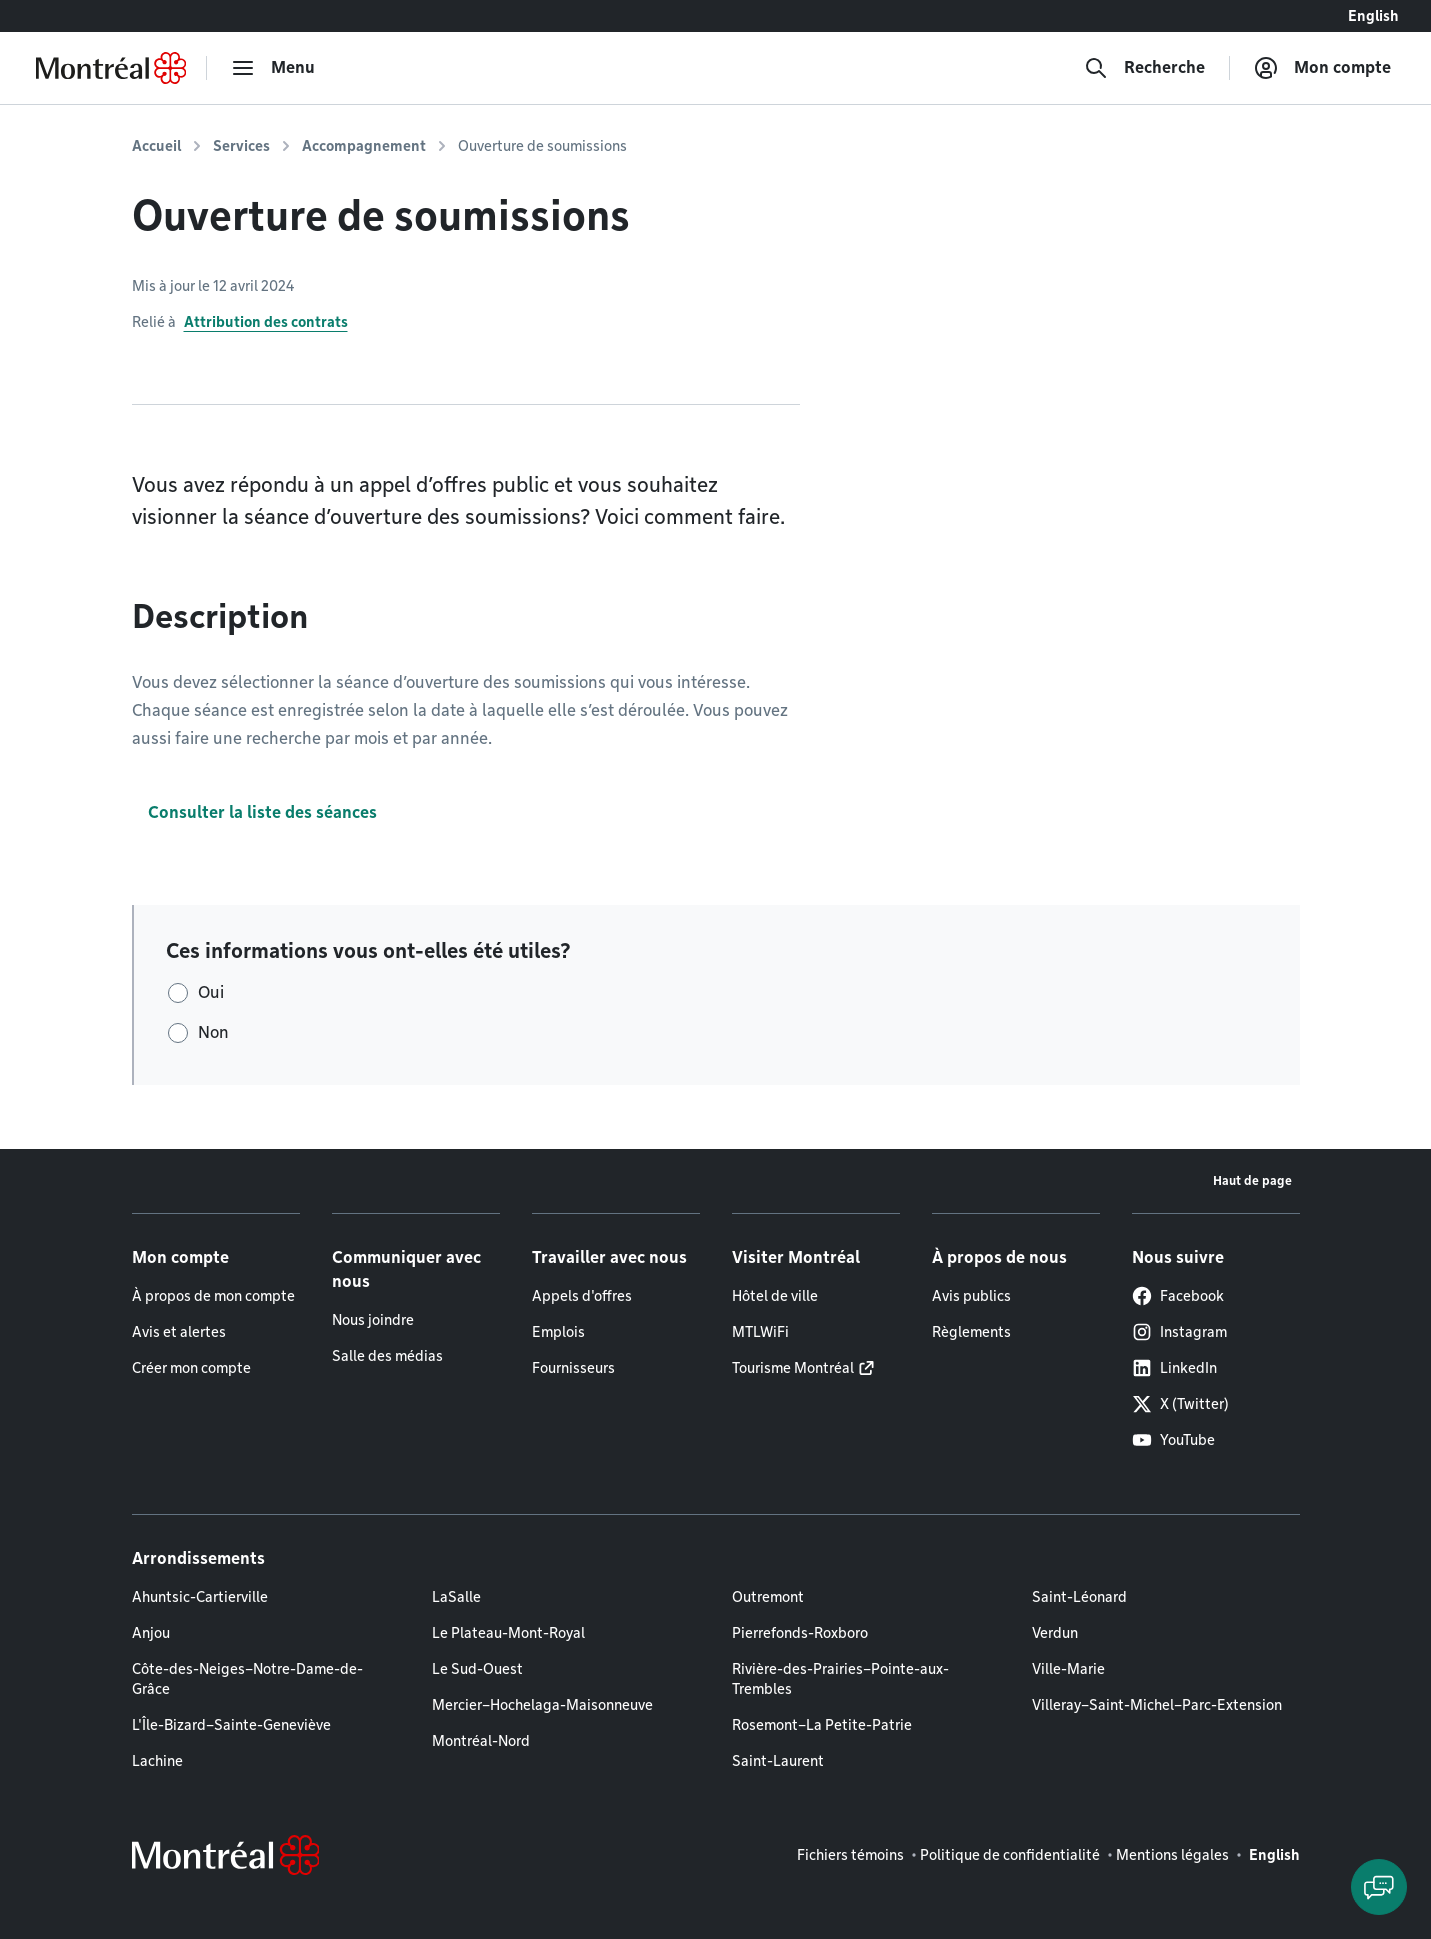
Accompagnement (364, 146)
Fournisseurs (573, 1368)
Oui (211, 992)
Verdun (1055, 1633)
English (1373, 16)
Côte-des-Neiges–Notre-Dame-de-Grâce (247, 1679)
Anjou (151, 1633)
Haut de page (1252, 1180)
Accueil (156, 146)
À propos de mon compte (213, 1296)
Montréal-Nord (481, 1741)
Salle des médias (387, 1356)
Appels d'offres (582, 1296)
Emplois (558, 1332)
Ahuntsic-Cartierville (200, 1597)
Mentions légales (1172, 1855)
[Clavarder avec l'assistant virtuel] (1379, 1887)
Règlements (971, 1332)
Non (213, 1032)
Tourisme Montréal (793, 1368)
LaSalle (456, 1597)
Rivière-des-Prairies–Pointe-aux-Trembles (840, 1679)
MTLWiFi (760, 1332)
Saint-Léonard (1079, 1597)
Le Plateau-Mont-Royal (508, 1633)
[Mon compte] (1322, 68)
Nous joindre (373, 1320)
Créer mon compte (191, 1368)
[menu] (273, 68)
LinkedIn (1174, 1368)
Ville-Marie (1068, 1669)
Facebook (1178, 1296)
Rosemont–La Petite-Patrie (822, 1725)
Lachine (157, 1761)
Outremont (768, 1597)
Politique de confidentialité (1010, 1855)
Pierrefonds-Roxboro (800, 1633)
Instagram (1179, 1332)
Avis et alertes (179, 1332)
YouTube (1173, 1440)
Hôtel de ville (775, 1296)
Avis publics (971, 1296)
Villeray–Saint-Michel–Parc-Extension (1157, 1705)
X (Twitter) (1180, 1404)
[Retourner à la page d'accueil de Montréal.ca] (111, 68)
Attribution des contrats (266, 322)
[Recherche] (1144, 68)
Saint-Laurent (778, 1761)
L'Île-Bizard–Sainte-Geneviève (231, 1725)
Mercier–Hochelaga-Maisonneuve (542, 1705)
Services (241, 146)
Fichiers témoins (850, 1855)
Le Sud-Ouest (477, 1669)
